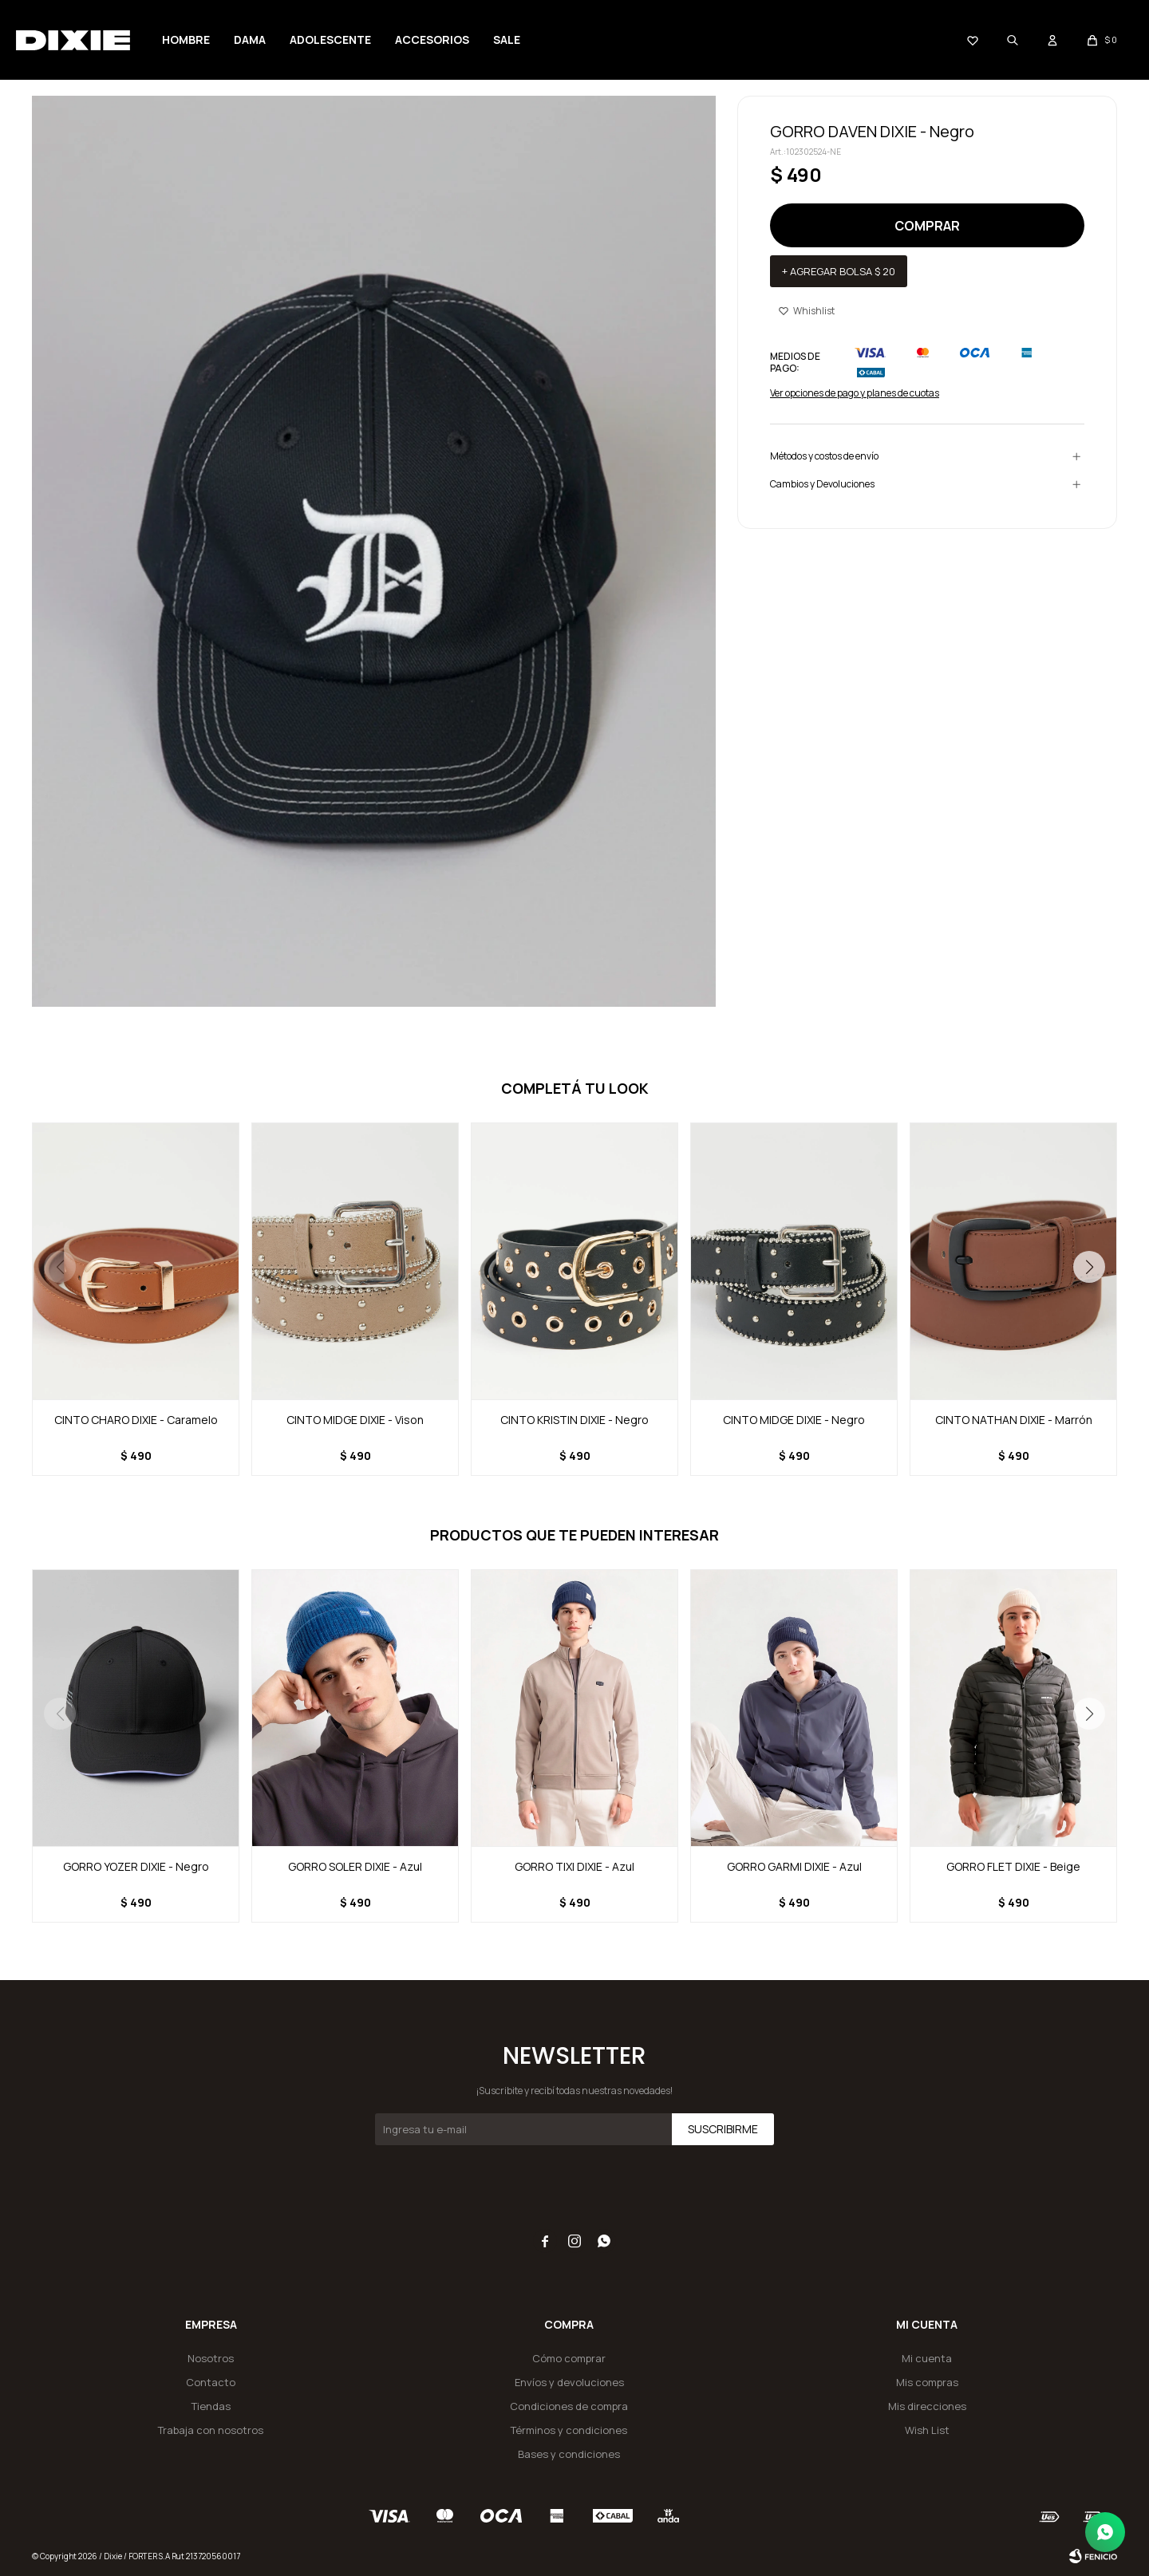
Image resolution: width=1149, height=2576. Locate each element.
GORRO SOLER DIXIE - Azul (355, 1866)
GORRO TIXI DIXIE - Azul (574, 1866)
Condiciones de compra (569, 2406)
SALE (506, 39)
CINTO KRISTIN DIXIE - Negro (574, 1419)
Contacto (210, 2382)
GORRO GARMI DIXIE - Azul (794, 1866)
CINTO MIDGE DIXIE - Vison (355, 1419)
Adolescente (330, 39)
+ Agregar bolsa (838, 271)
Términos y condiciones (569, 2430)
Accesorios (432, 39)
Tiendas (211, 2406)
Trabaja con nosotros (210, 2430)
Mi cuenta (927, 2358)
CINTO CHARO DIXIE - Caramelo (136, 1419)
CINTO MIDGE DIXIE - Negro (794, 1419)
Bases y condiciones (569, 2454)
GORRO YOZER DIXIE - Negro (136, 1866)
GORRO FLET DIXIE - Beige (1013, 1866)
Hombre (186, 39)
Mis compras (927, 2382)
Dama (250, 39)
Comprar (927, 226)
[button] (1089, 1267)
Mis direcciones (927, 2406)
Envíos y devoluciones (569, 2382)
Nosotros (211, 2358)
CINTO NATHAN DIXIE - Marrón (1013, 1419)
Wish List (927, 2430)
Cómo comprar (569, 2358)
